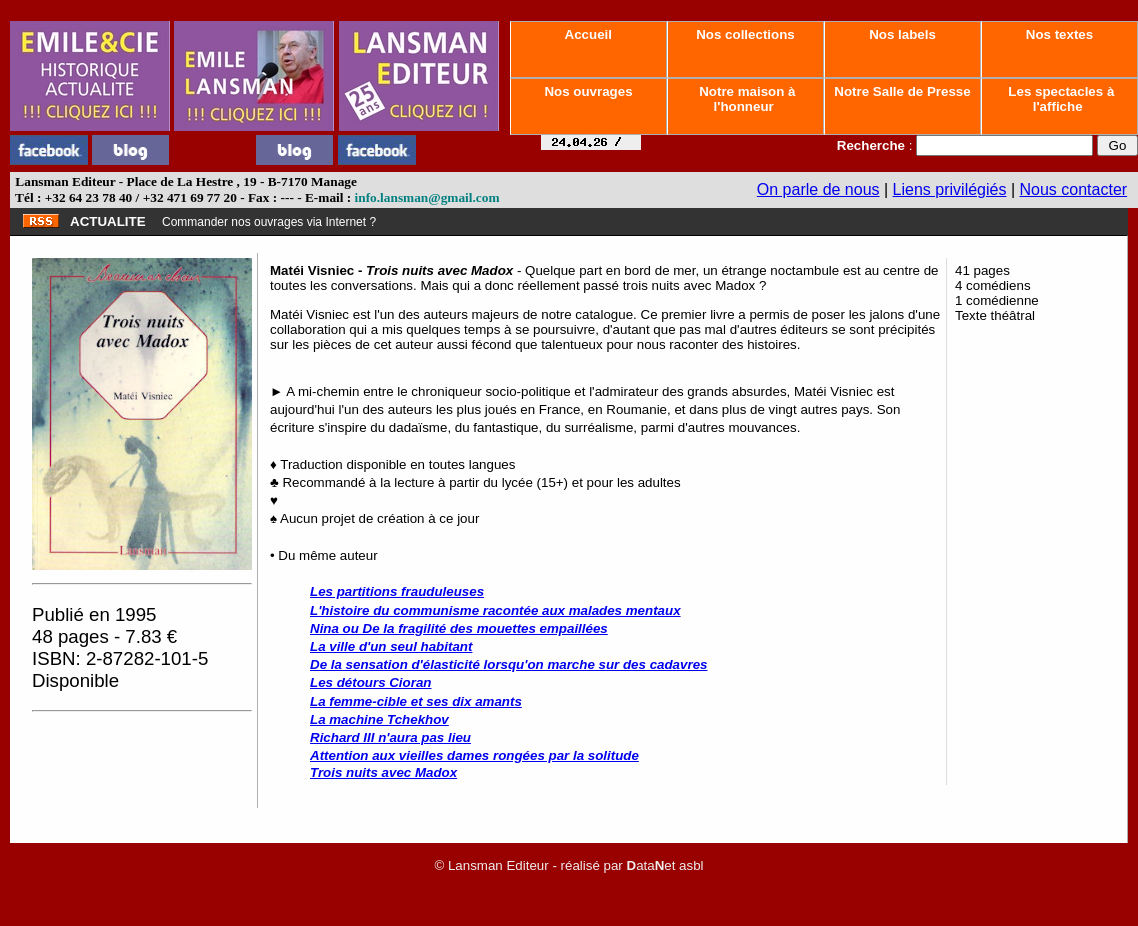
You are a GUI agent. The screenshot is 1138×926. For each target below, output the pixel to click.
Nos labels (902, 34)
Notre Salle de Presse (903, 91)
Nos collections (746, 34)
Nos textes (1059, 34)
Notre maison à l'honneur (746, 99)
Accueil (588, 34)
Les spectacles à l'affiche (1060, 99)
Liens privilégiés (950, 189)
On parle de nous (818, 189)
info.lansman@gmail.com (427, 197)
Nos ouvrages (589, 91)
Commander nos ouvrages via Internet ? (269, 222)
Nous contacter (1074, 189)
